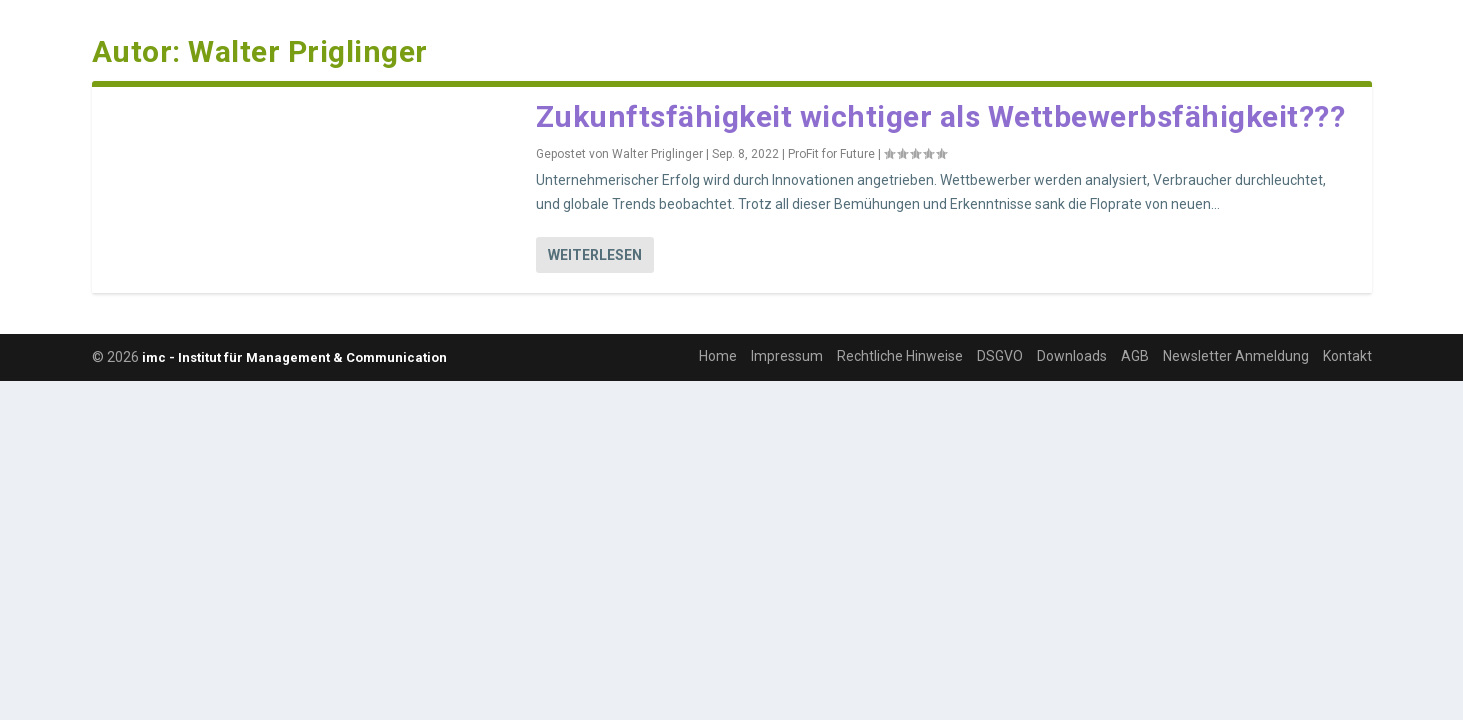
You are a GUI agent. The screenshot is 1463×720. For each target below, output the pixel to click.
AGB (1135, 356)
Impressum (787, 356)
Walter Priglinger (657, 154)
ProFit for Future (831, 154)
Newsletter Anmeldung (1236, 356)
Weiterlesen (595, 255)
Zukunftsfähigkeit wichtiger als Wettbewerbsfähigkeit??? (941, 116)
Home (718, 356)
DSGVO (1000, 356)
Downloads (1072, 356)
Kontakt (1347, 356)
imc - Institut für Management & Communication (294, 357)
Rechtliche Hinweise (900, 356)
